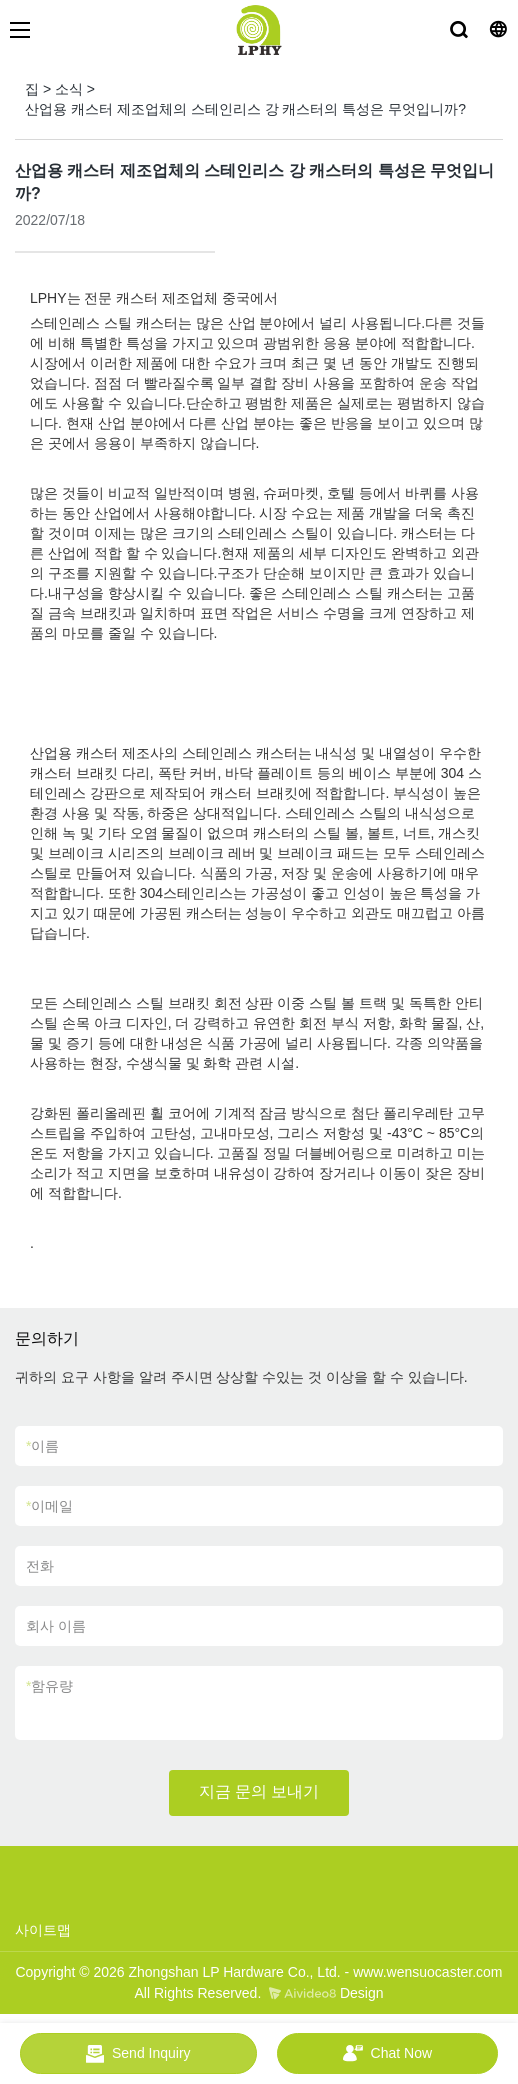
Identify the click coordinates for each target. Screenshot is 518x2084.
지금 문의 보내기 (259, 1791)
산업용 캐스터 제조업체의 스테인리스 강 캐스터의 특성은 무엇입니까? (245, 109)
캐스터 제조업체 (165, 298)
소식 (69, 89)
